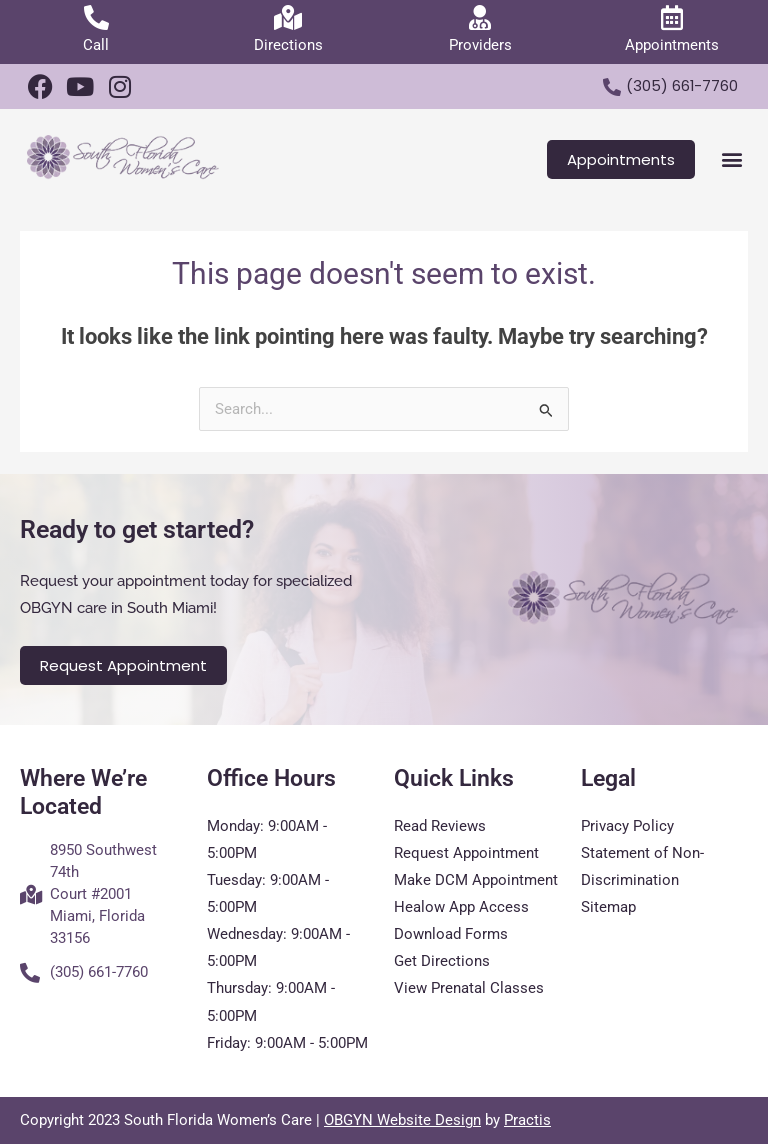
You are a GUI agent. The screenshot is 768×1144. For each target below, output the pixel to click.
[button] (731, 159)
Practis (527, 1120)
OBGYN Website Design (402, 1120)
